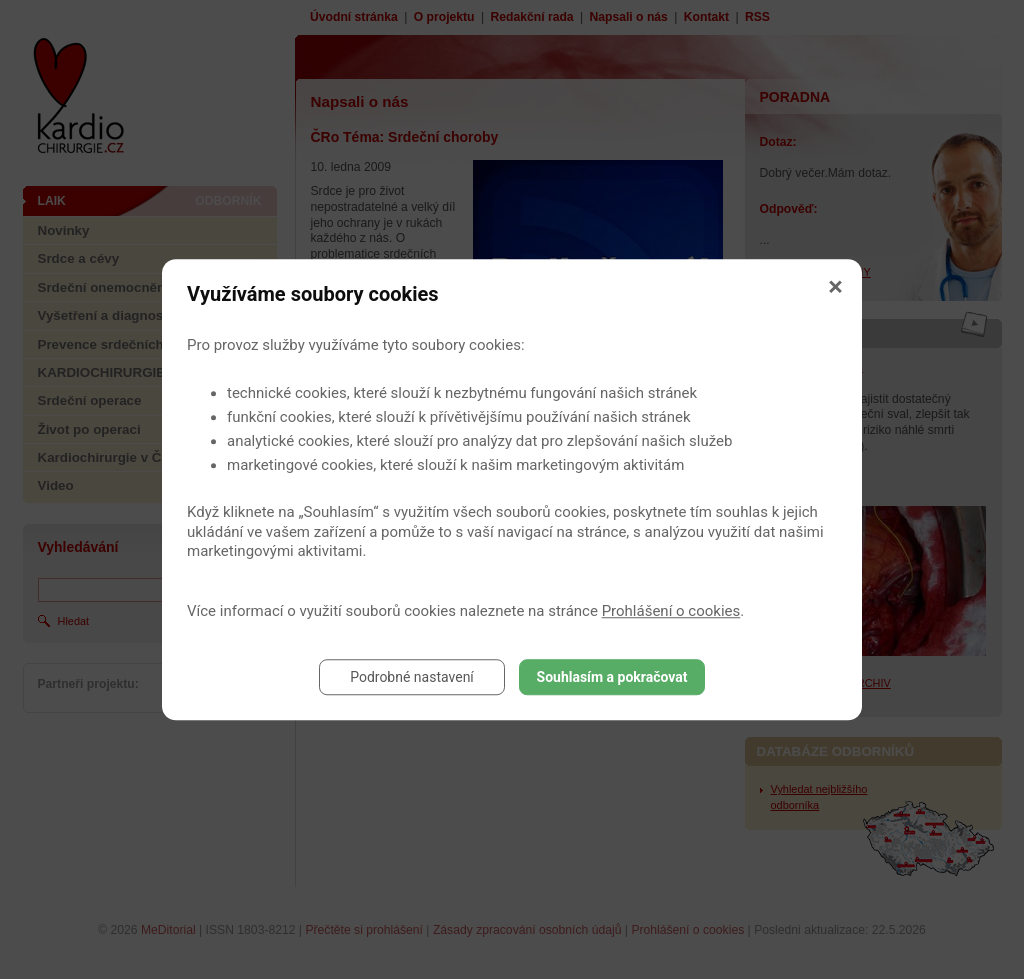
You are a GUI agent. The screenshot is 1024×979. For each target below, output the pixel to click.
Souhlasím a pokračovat (612, 677)
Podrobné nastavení (412, 677)
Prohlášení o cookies (671, 611)
